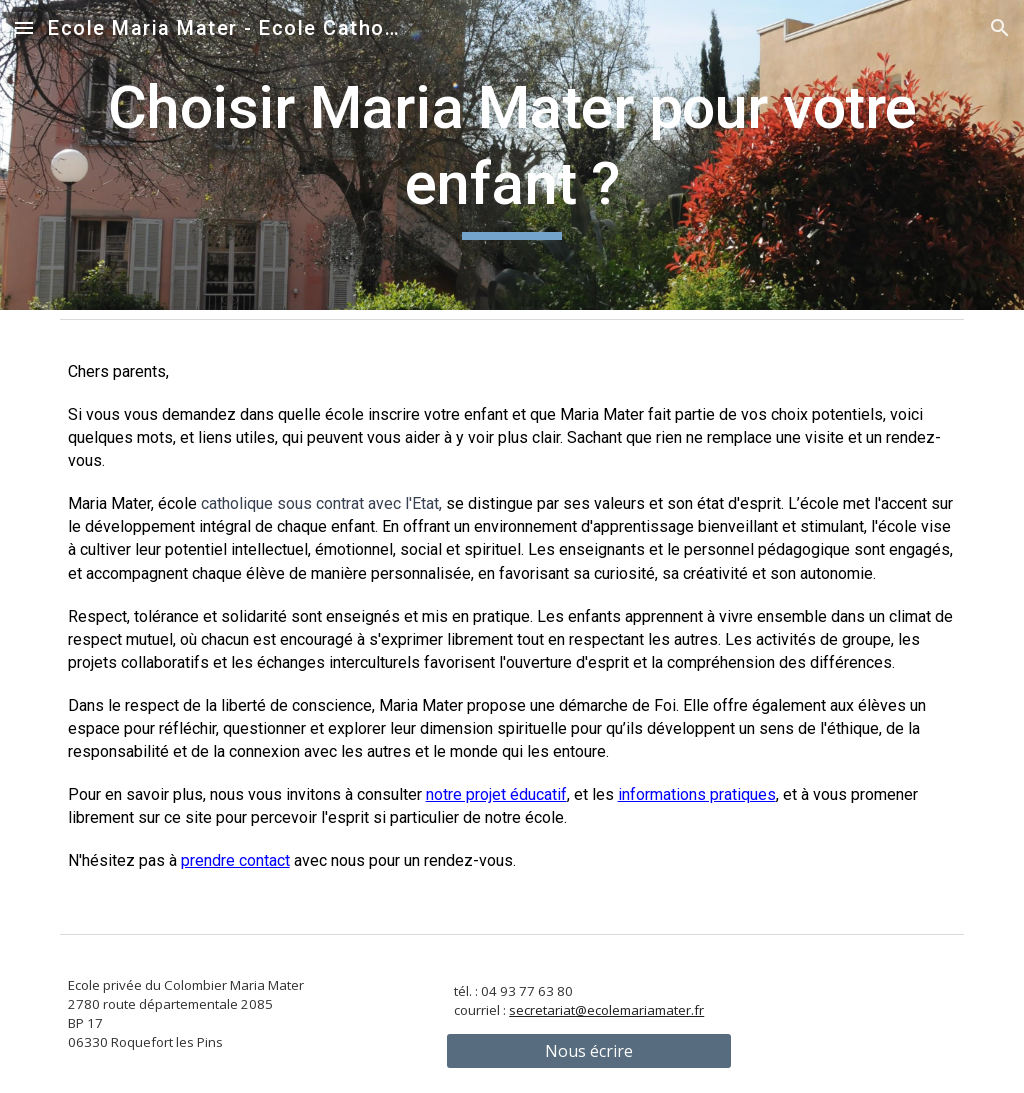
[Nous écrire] (589, 1051)
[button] (24, 27)
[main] (512, 154)
